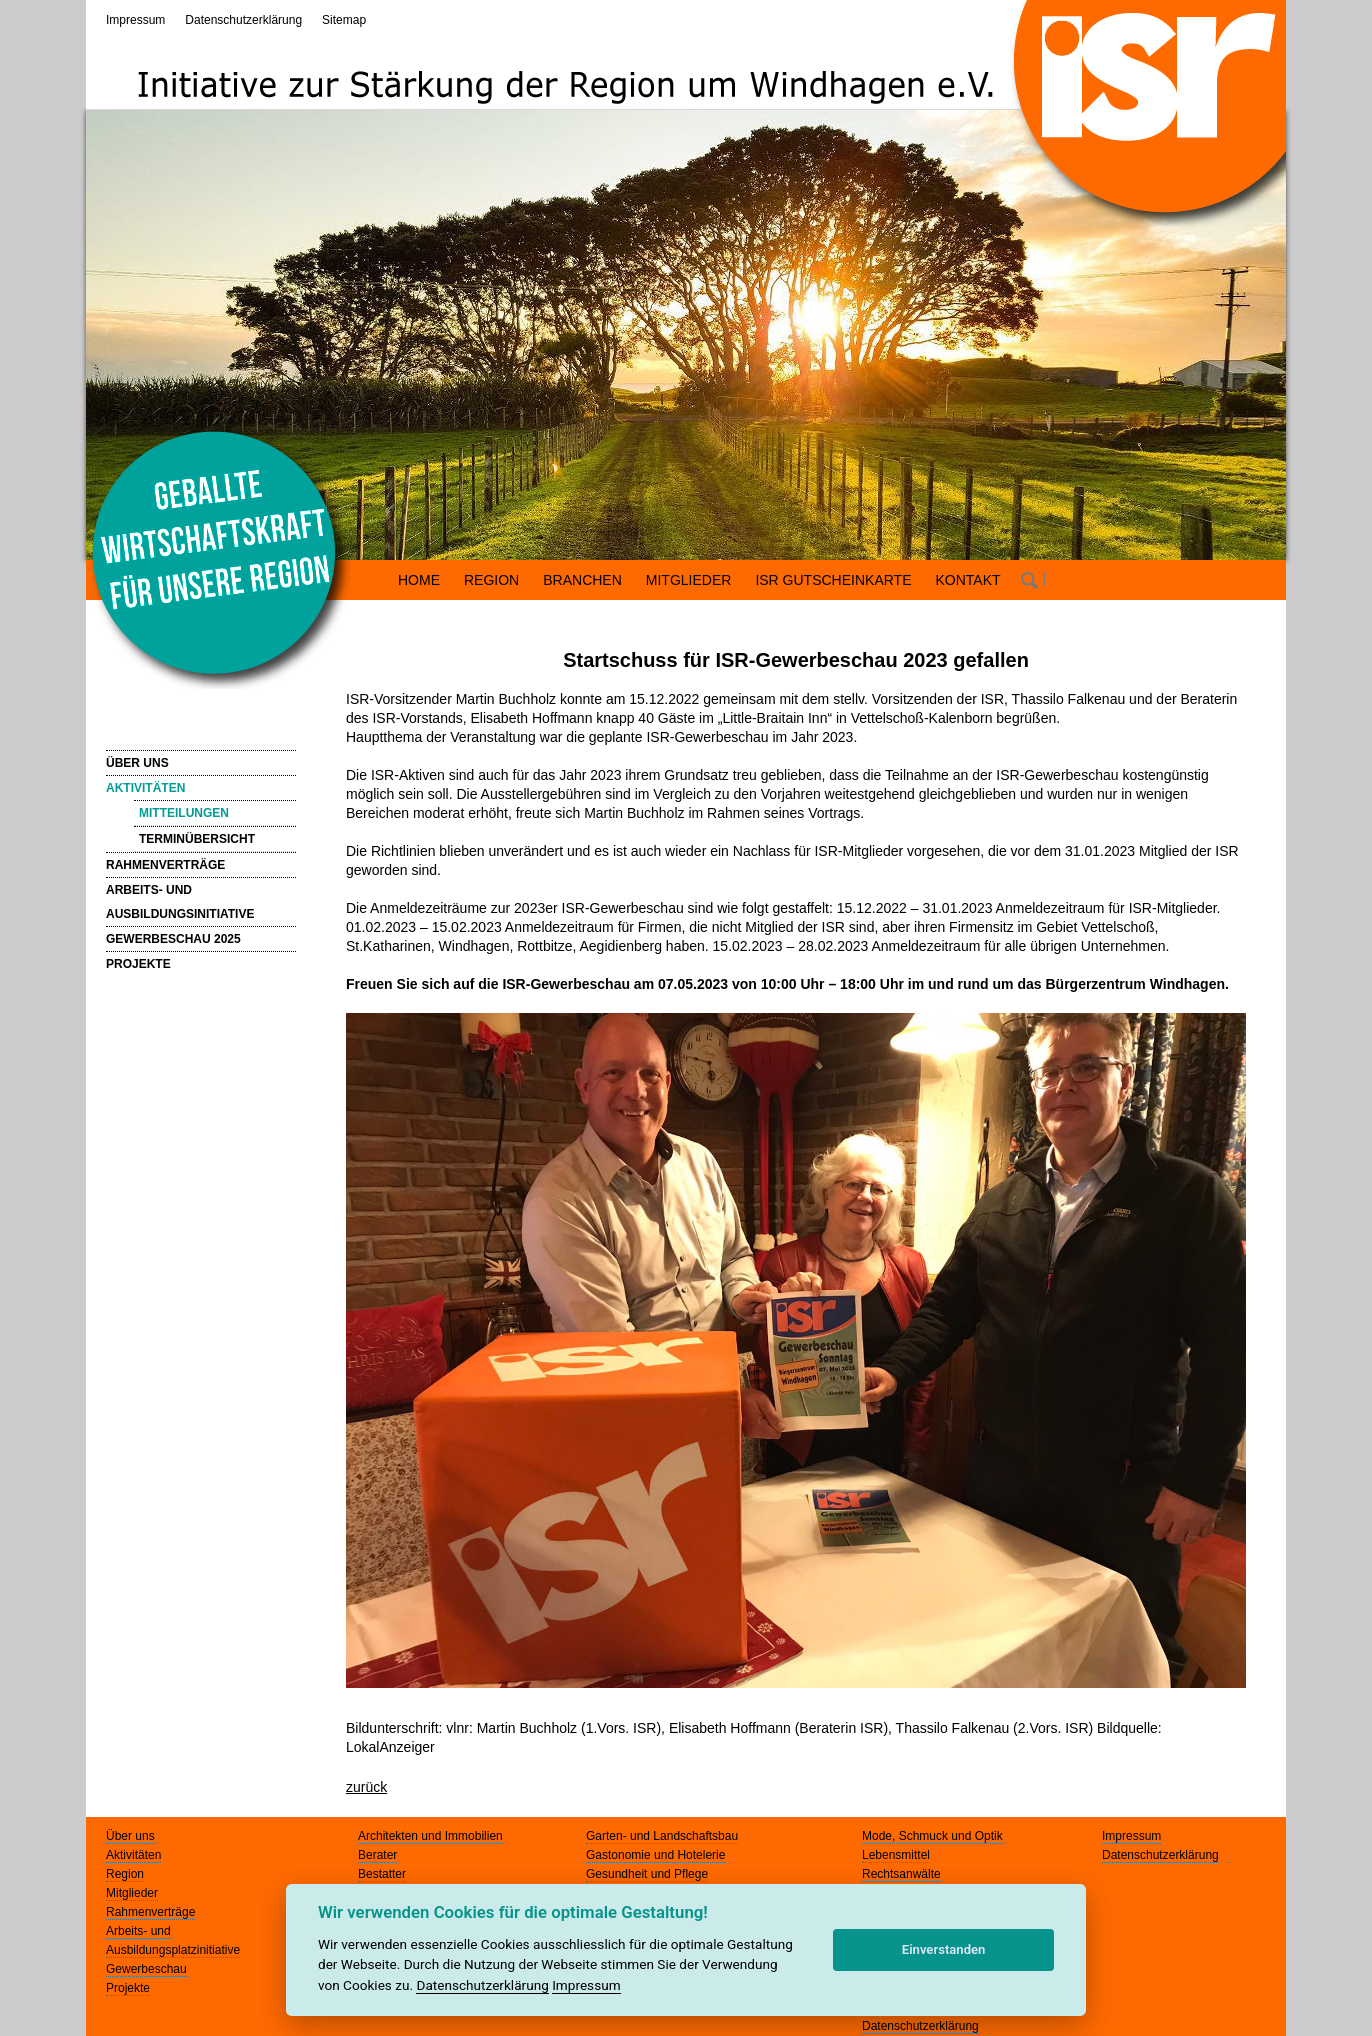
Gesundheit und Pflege (647, 1874)
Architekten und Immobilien (430, 1836)
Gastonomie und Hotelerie (655, 1855)
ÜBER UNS (137, 763)
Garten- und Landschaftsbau (662, 1836)
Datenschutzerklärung (243, 20)
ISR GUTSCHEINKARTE (833, 580)
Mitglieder (132, 1893)
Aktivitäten (133, 1855)
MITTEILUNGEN (184, 813)
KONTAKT (968, 580)
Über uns (130, 1836)
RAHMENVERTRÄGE (165, 865)
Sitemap (344, 20)
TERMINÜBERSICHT (197, 839)
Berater (377, 1855)
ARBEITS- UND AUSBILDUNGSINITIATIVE (180, 902)
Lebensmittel (896, 1855)
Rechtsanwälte (901, 1874)
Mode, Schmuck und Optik (932, 1836)
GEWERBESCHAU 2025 (173, 939)
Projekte (128, 1988)
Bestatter (382, 1874)
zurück (366, 1787)
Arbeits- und (138, 1931)
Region (125, 1874)
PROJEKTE (138, 964)
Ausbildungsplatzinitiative (173, 1950)
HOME (419, 580)
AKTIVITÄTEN (145, 788)
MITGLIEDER (689, 580)
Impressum (135, 20)
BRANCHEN (582, 580)
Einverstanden (944, 1949)
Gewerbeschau (146, 1969)
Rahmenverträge (150, 1912)
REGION (491, 580)
